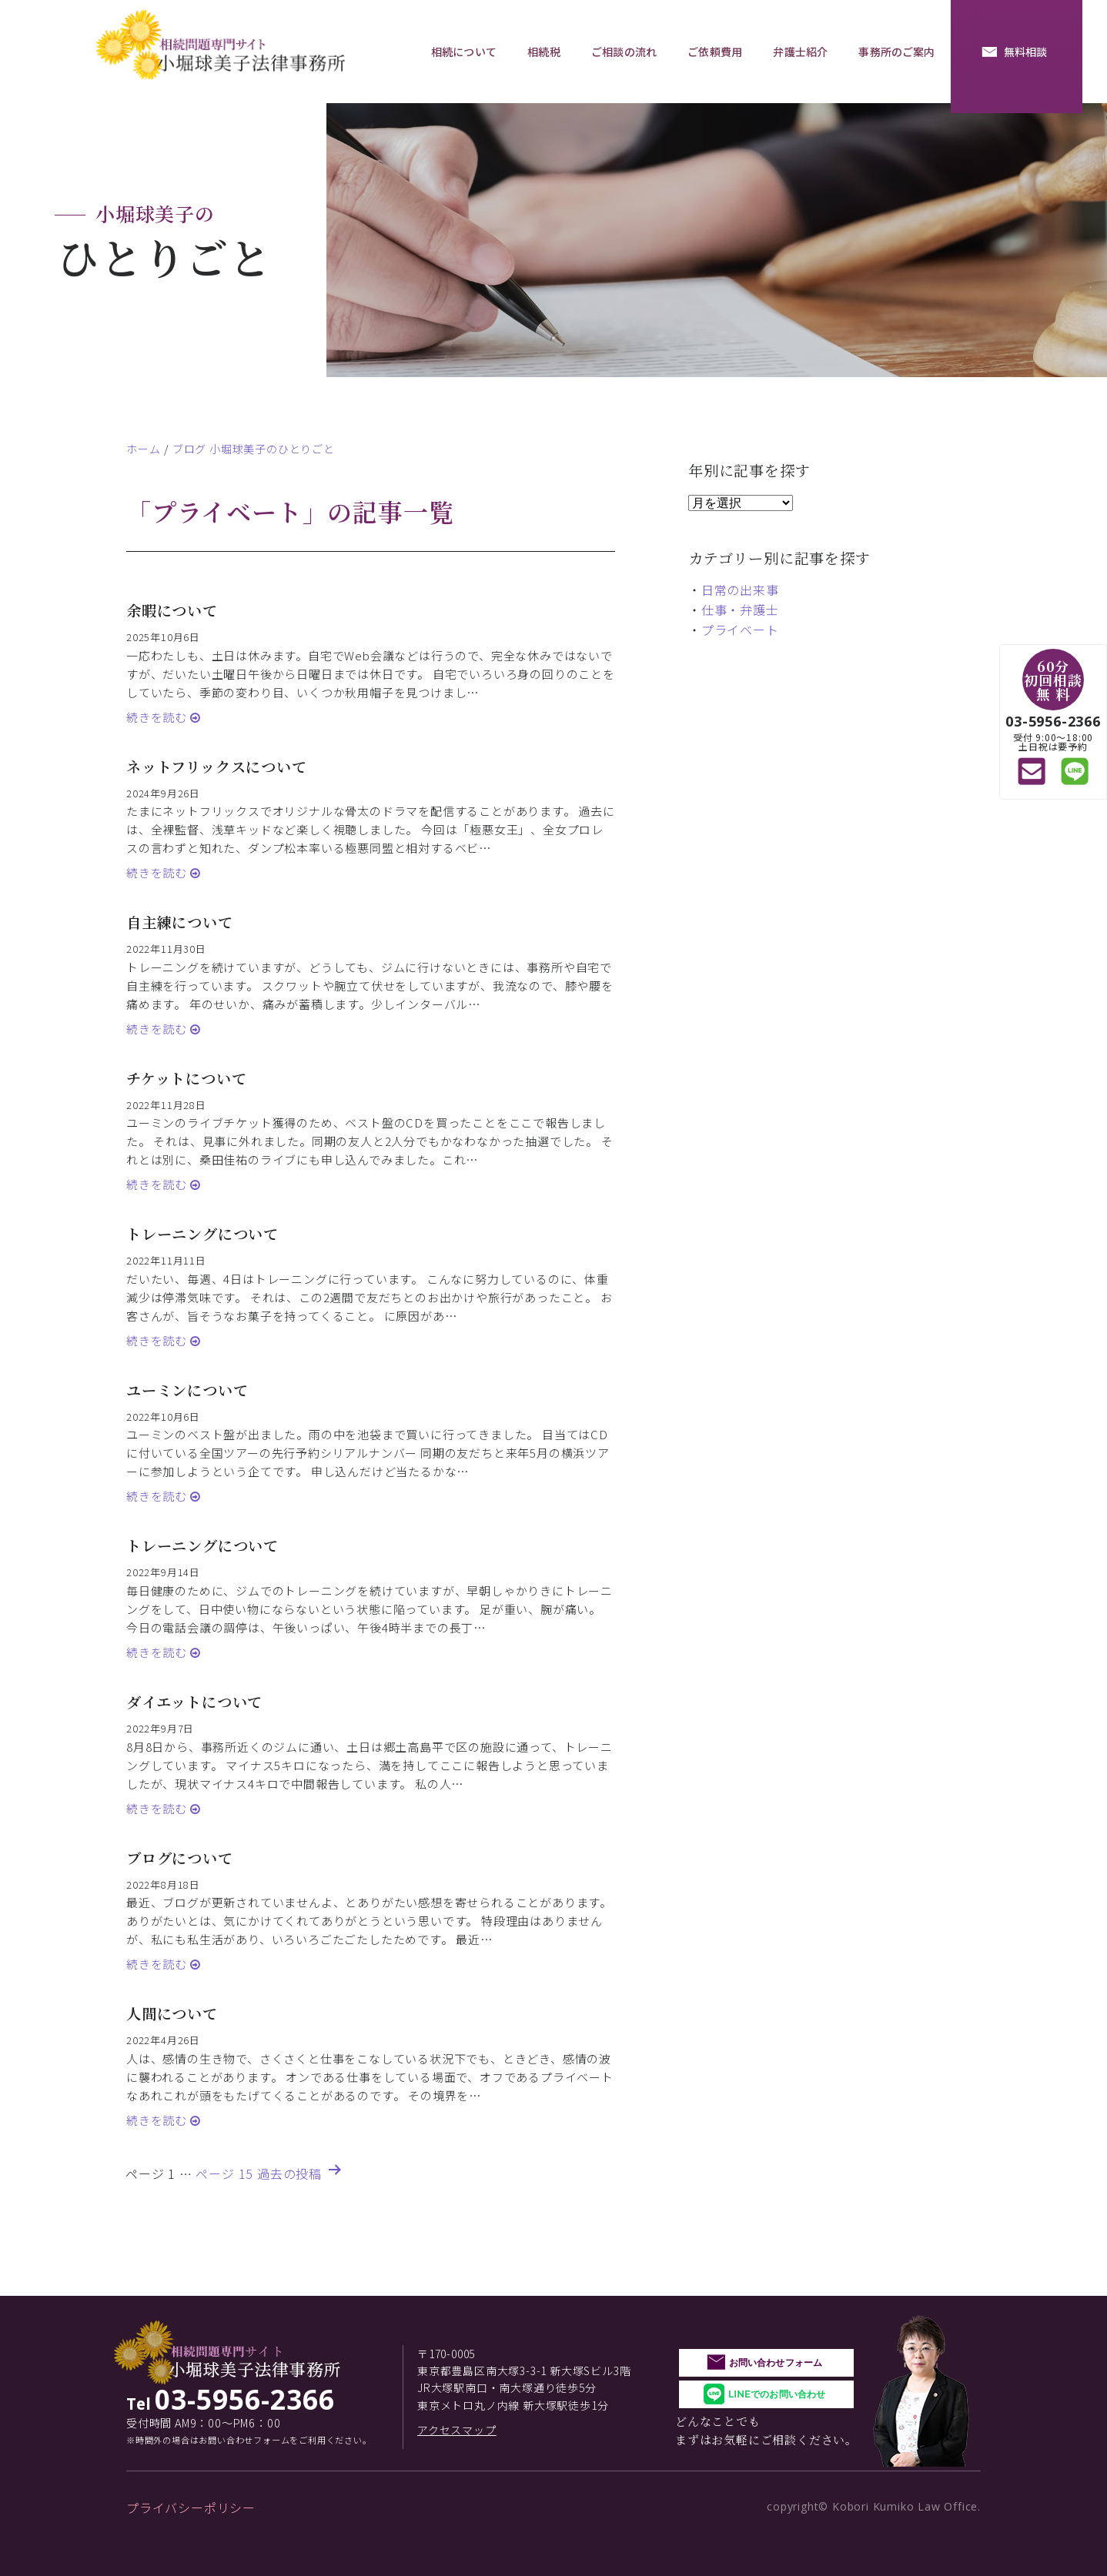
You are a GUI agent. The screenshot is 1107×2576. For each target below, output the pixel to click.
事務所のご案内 (896, 51)
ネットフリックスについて (216, 766)
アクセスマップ (457, 2429)
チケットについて (186, 1077)
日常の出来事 (740, 589)
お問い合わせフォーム (775, 2362)
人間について (172, 2013)
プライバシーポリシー (191, 2507)
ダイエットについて (194, 1701)
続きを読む (158, 717)
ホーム (143, 448)
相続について (464, 51)
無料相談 (1026, 51)
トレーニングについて (202, 1233)
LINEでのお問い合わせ (776, 2394)
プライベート (740, 629)
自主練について (179, 921)
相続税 (543, 51)
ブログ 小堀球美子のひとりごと (253, 448)
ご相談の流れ (624, 51)
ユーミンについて (187, 1389)
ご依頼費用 (714, 51)
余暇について (172, 610)
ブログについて (179, 1857)
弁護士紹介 (800, 51)
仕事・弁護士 (740, 609)
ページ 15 (224, 2173)
